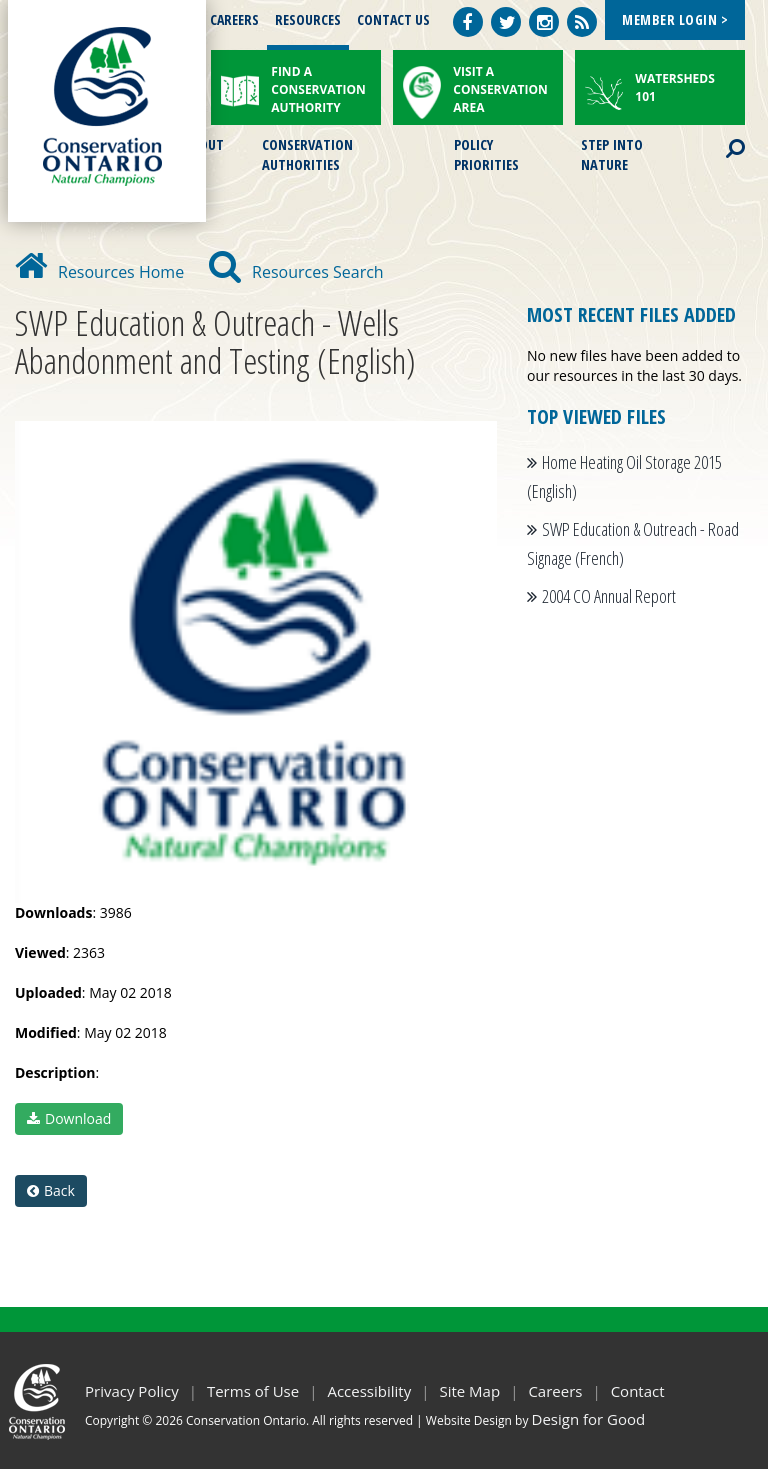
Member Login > (675, 19)
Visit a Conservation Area (500, 89)
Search (718, 136)
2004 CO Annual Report (609, 596)
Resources (308, 19)
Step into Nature (612, 152)
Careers (234, 19)
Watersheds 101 (674, 87)
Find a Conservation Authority (318, 89)
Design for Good (589, 1419)
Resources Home (99, 272)
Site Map (469, 1391)
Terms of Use (253, 1391)
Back (51, 1190)
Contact (638, 1391)
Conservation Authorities (307, 152)
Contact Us (393, 19)
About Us (203, 152)
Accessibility (369, 1391)
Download (69, 1118)
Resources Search (296, 272)
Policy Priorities (486, 152)
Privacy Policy (132, 1391)
